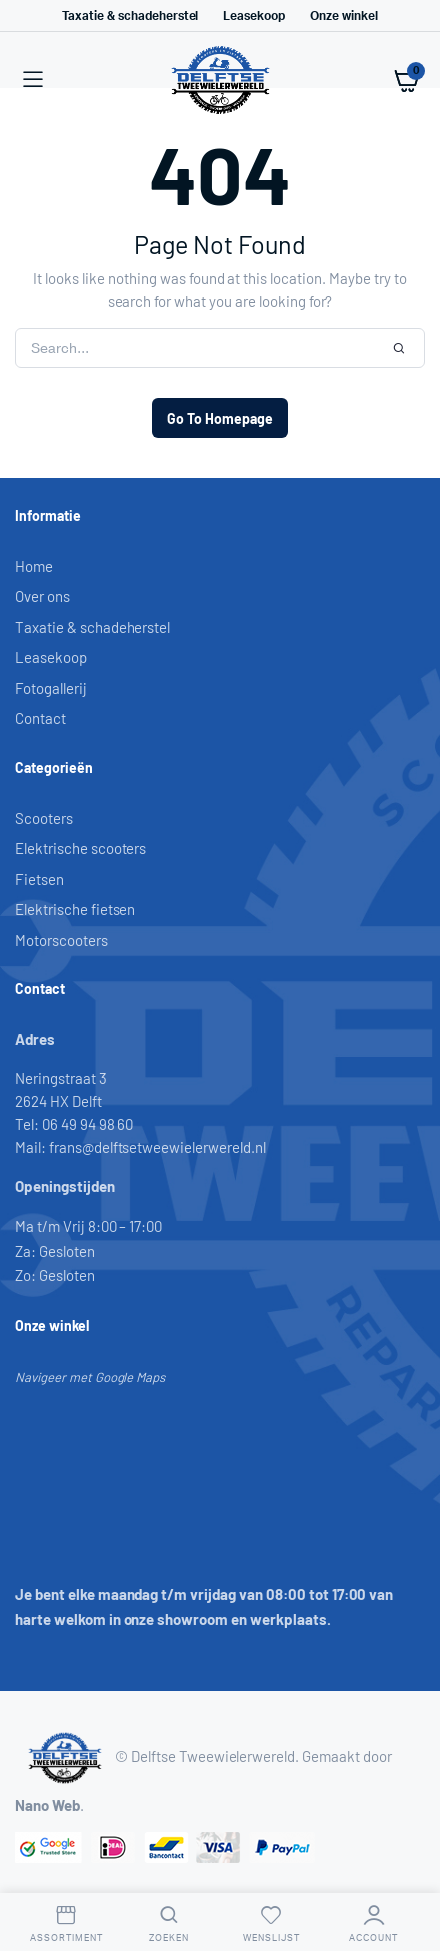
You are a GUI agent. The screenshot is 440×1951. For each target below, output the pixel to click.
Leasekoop (254, 16)
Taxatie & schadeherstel (130, 16)
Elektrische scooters (80, 848)
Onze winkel (344, 16)
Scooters (44, 818)
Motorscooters (61, 940)
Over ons (42, 596)
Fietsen (39, 879)
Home (34, 566)
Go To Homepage (220, 418)
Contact (40, 718)
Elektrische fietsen (75, 909)
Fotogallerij (51, 688)
